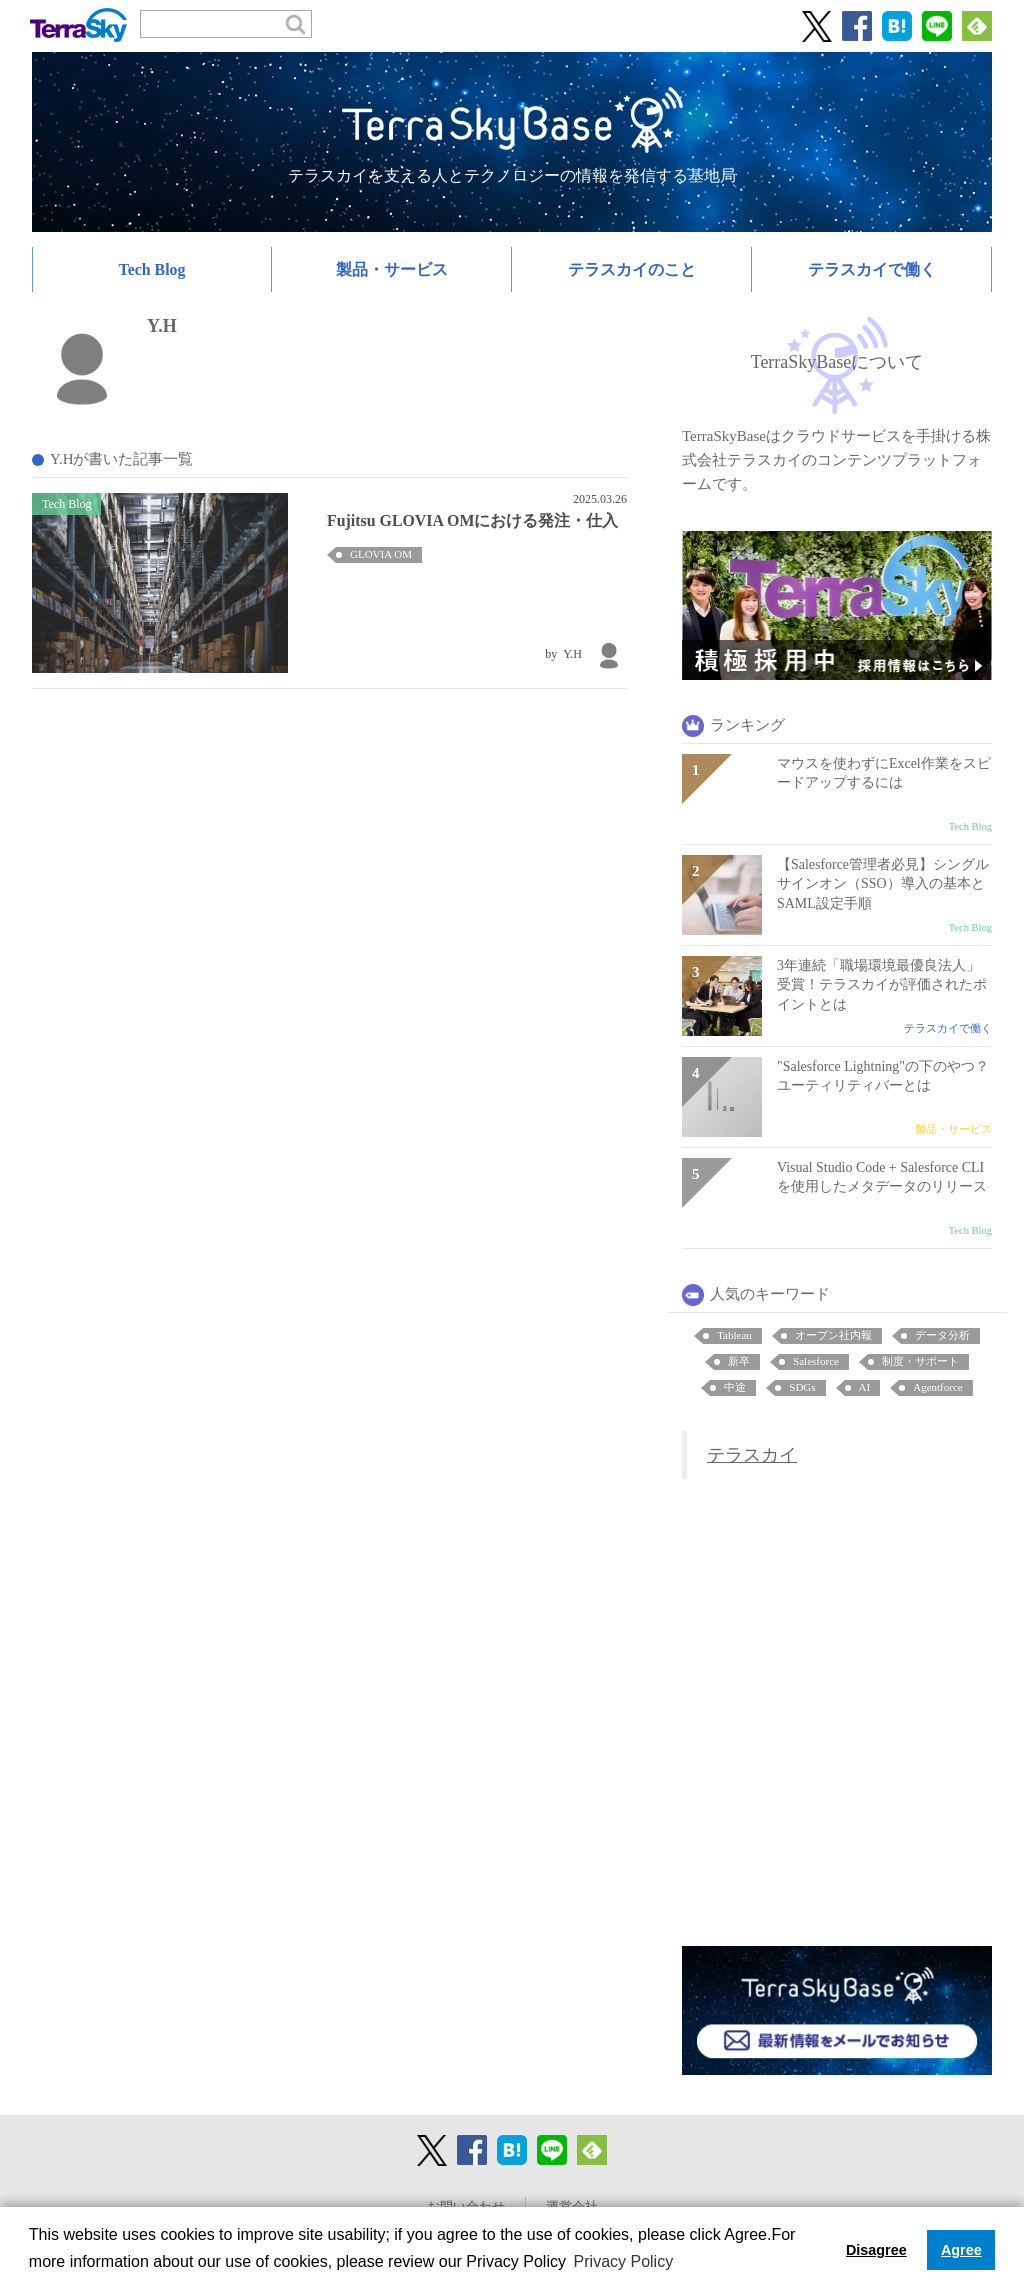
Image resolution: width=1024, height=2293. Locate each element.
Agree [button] (961, 2250)
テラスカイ (752, 1455)
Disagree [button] (876, 2250)
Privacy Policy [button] (624, 2261)
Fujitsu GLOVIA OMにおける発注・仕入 (472, 520)
